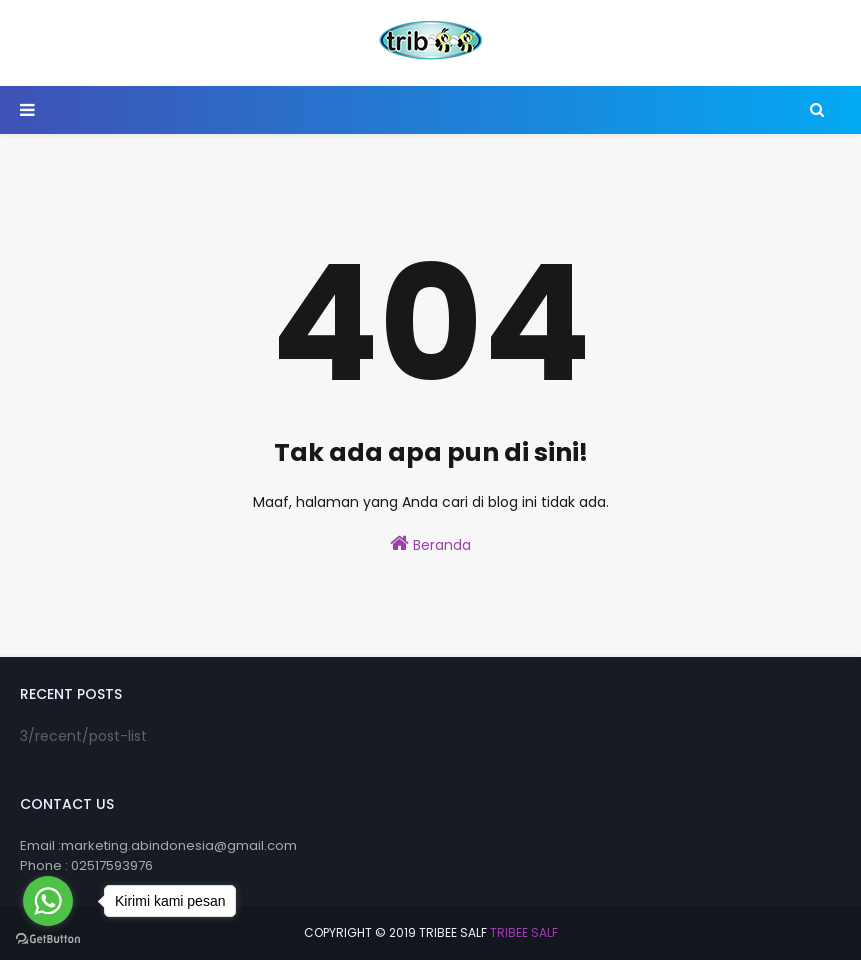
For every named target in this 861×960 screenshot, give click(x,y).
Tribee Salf (524, 932)
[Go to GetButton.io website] (48, 939)
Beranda (430, 544)
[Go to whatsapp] (48, 901)
